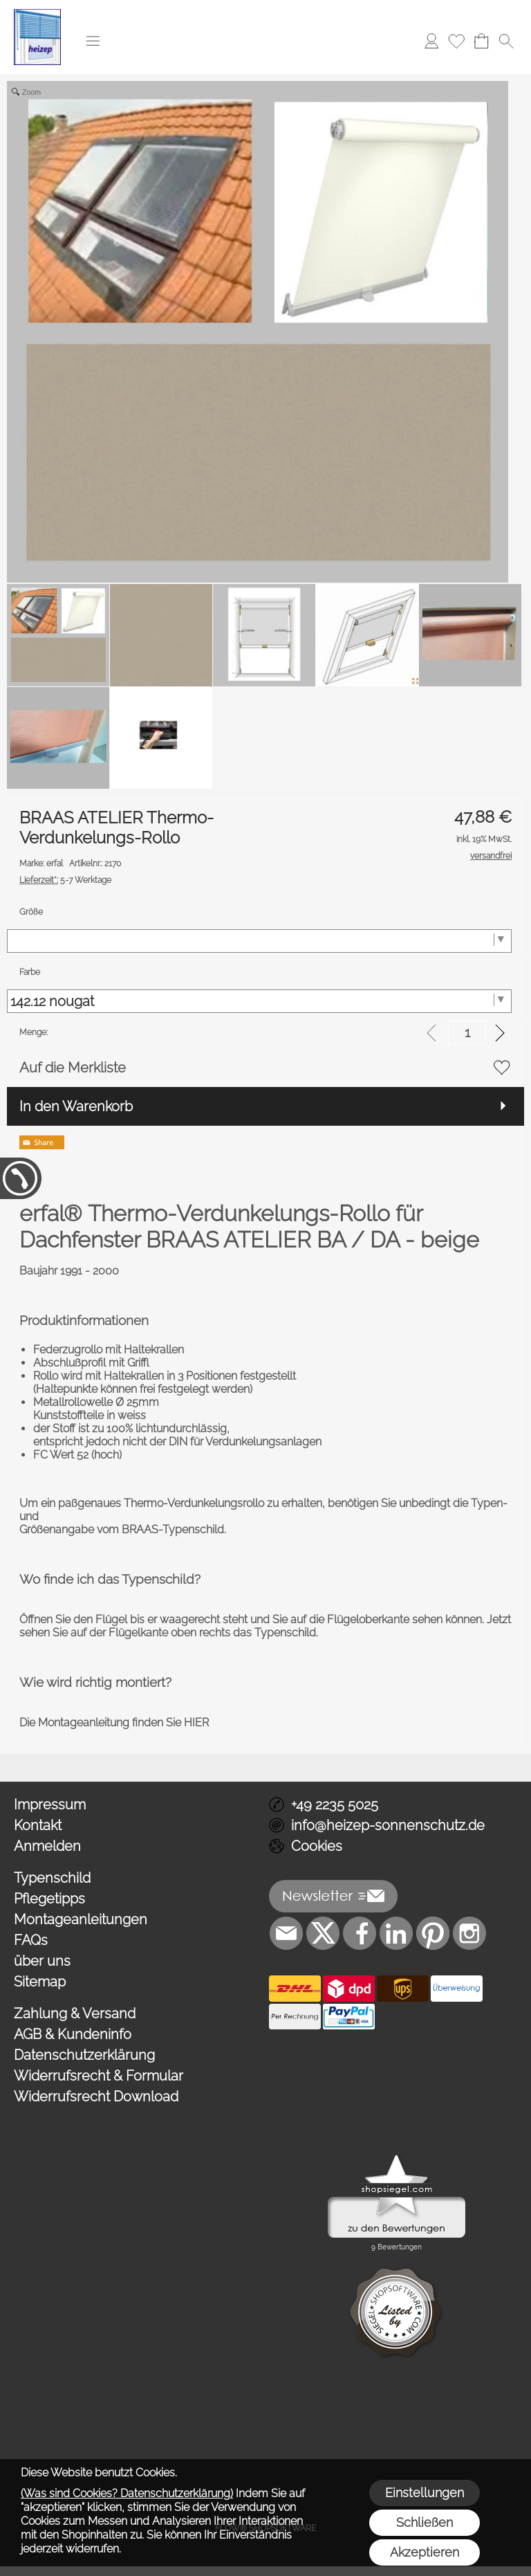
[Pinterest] (433, 1933)
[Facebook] (359, 1933)
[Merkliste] (456, 41)
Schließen (424, 2522)
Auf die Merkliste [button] (72, 1067)
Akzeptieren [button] (424, 2552)
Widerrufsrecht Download (96, 2096)
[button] (93, 41)
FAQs (31, 1940)
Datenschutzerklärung (84, 2055)
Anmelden (47, 1846)
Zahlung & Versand (75, 2013)
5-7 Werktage (65, 880)
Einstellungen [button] (424, 2492)
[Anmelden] (431, 41)
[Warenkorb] (481, 41)
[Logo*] (37, 14)
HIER (196, 1722)
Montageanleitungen (80, 1919)
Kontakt (38, 1825)
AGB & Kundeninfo (72, 2034)
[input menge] (467, 1033)
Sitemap (40, 1981)
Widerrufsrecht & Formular (98, 2075)
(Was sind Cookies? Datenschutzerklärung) (127, 2493)
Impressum (50, 1804)
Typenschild (52, 1878)
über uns (42, 1961)
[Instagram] (469, 1933)
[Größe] (259, 941)
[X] (323, 1933)
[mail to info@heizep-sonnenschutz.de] (286, 1933)
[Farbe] (259, 1001)
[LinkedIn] (396, 1933)
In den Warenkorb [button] (76, 1106)
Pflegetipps (49, 1898)
